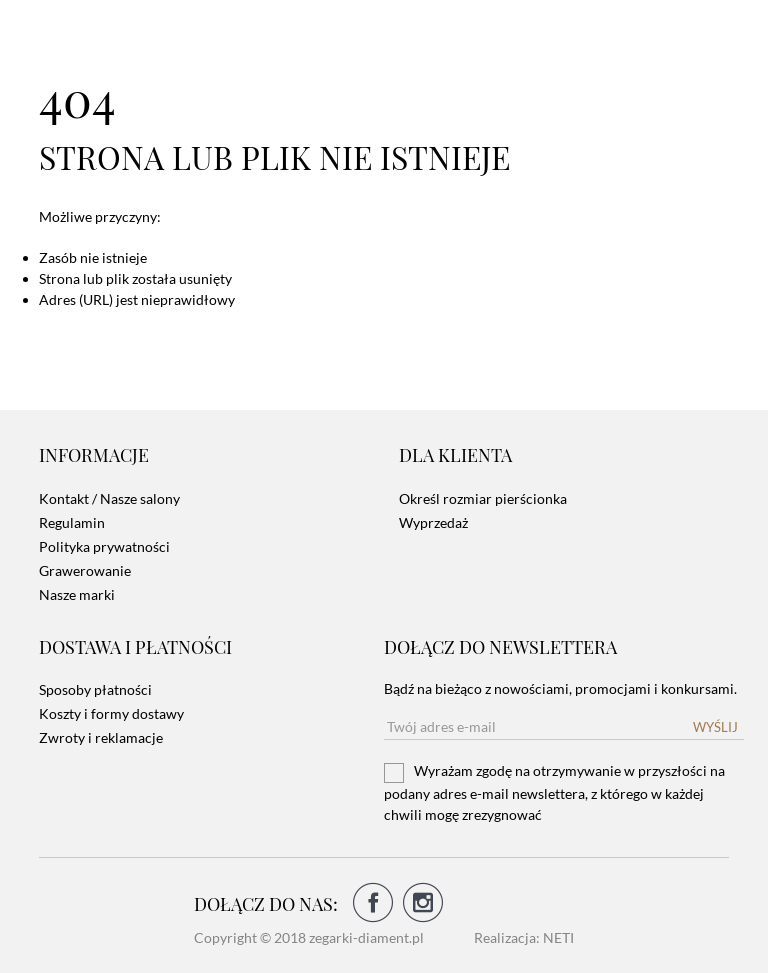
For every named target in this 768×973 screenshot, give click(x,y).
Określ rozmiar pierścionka (483, 498)
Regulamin (72, 522)
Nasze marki (77, 594)
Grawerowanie (85, 570)
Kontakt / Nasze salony (109, 498)
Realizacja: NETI (524, 937)
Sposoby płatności (95, 689)
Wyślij (715, 727)
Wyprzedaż (433, 522)
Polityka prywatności (104, 546)
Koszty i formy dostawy (111, 713)
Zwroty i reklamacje (101, 737)
